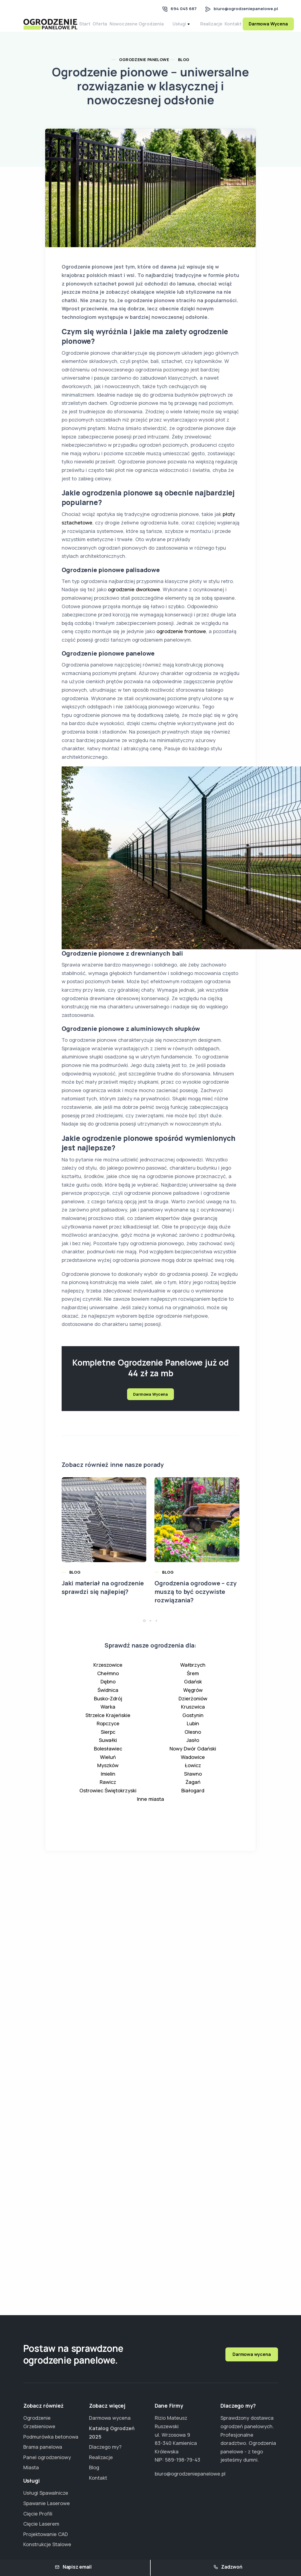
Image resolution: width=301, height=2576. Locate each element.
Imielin (108, 1782)
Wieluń (108, 1765)
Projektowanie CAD (45, 2534)
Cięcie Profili (37, 2513)
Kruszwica (193, 1715)
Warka (108, 1715)
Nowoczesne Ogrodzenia (147, 28)
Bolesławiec (108, 1757)
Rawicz (108, 1790)
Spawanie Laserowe (46, 2503)
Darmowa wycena (252, 2354)
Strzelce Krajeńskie (107, 1723)
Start (87, 28)
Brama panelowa (42, 2447)
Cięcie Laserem (41, 2523)
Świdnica (108, 1698)
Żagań (192, 1790)
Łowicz (193, 1773)
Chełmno (108, 1681)
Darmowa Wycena (150, 1402)
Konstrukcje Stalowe (47, 2544)
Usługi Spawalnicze (45, 2493)
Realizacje (218, 28)
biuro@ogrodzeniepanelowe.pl (246, 8)
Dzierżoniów (193, 1706)
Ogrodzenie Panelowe (144, 68)
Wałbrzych (192, 1673)
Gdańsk (193, 1690)
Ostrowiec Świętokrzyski (107, 1799)
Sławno (193, 1782)
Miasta (31, 2467)
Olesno (193, 1740)
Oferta (106, 28)
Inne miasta (150, 1807)
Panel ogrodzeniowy (47, 2457)
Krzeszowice (107, 1673)
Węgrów (193, 1698)
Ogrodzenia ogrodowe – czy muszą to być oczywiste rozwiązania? (195, 1600)
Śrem (193, 1681)
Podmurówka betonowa (50, 2436)
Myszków (108, 1773)
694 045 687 (184, 8)
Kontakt (243, 28)
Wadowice (193, 1765)
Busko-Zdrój (108, 1706)
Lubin (193, 1732)
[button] (144, 1629)
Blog (184, 68)
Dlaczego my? (105, 2447)
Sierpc (108, 1740)
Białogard (192, 1799)
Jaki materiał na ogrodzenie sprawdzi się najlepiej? (103, 1596)
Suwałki (108, 1748)
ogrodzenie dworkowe (134, 598)
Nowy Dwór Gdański (193, 1757)
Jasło (193, 1748)
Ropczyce (108, 1732)
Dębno (108, 1690)
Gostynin (192, 1723)
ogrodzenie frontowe (181, 639)
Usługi (191, 28)
